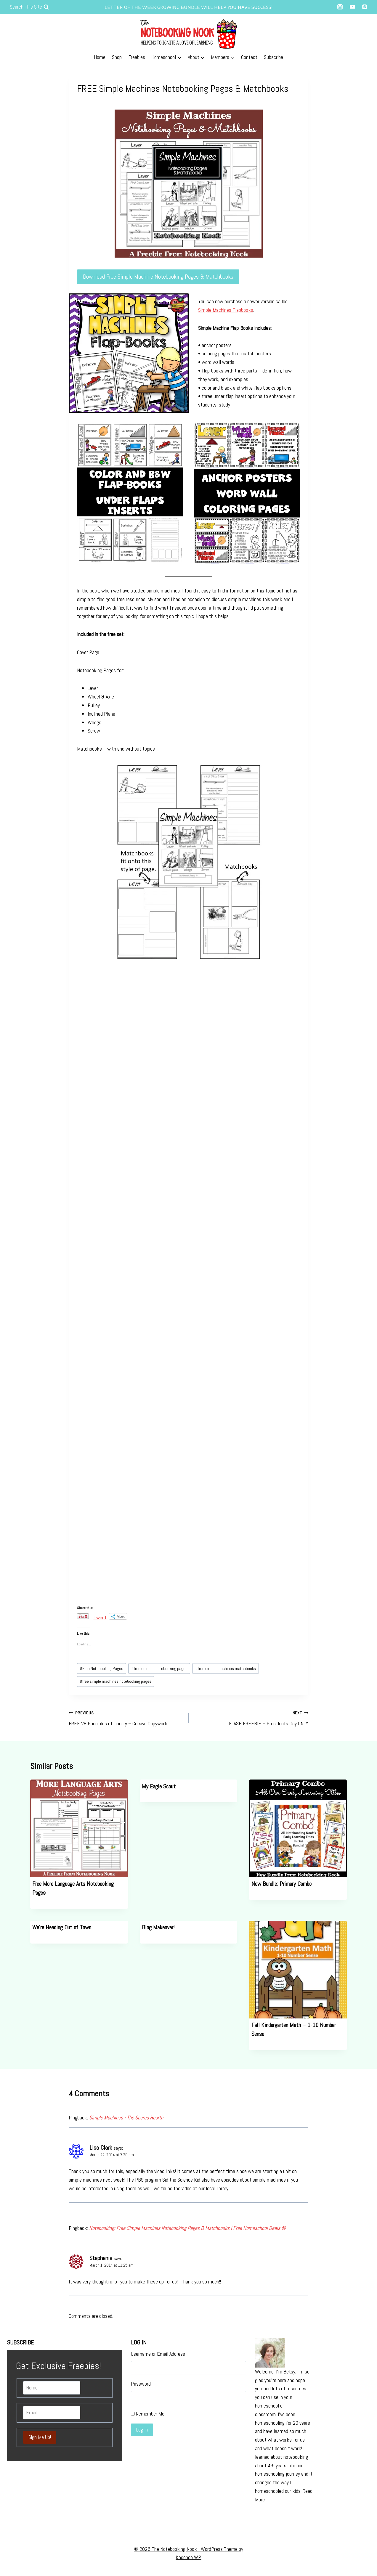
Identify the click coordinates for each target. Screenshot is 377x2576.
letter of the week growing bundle (152, 6)
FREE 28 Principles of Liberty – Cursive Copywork (126, 1717)
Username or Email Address (158, 2353)
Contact (249, 57)
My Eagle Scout (159, 1786)
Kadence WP (188, 2557)
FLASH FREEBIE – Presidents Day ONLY (251, 1717)
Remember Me (150, 2413)
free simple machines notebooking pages (115, 1681)
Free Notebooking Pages (101, 1668)
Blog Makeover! (158, 1927)
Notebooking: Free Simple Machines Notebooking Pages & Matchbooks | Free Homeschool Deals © (187, 2228)
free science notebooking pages (159, 1668)
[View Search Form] (29, 7)
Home (99, 57)
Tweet (100, 1616)
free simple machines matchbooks (225, 1668)
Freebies (136, 57)
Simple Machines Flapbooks (225, 309)
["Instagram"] (340, 6)
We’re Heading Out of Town (61, 1927)
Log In (142, 2429)
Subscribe (273, 57)
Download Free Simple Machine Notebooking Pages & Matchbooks (158, 276)
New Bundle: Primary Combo (281, 1884)
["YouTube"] (352, 6)
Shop (117, 57)
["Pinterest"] (364, 6)
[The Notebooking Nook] (189, 32)
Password (141, 2383)
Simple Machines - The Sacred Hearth (126, 2117)
